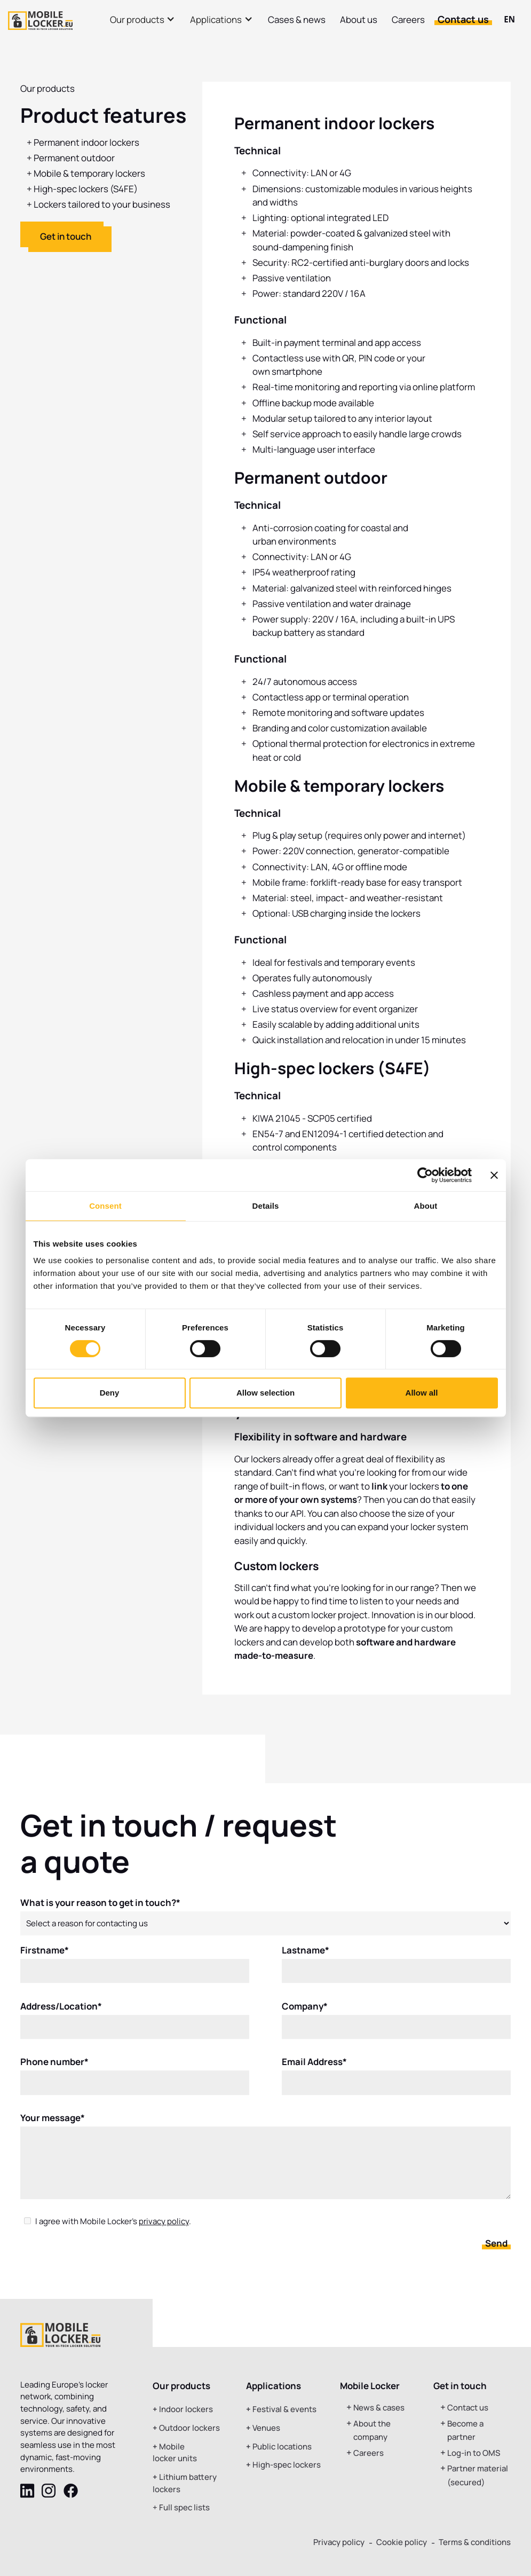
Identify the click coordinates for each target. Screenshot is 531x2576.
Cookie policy (401, 2542)
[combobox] (509, 19)
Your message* (52, 2124)
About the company (372, 2430)
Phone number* (54, 2069)
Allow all (422, 1392)
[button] (142, 19)
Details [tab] (265, 1205)
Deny (110, 1392)
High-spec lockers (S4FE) (86, 189)
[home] (40, 20)
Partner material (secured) (477, 2475)
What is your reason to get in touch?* (100, 1909)
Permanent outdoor (74, 158)
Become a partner (465, 2430)
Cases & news (297, 19)
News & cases (379, 2407)
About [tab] (426, 1205)
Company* (305, 2013)
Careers (408, 19)
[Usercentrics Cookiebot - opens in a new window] (425, 1175)
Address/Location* (61, 2013)
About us (358, 19)
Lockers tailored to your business (102, 204)
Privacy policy (338, 2542)
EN (509, 19)
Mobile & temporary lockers (89, 173)
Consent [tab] (105, 1205)
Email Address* (314, 2069)
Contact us (463, 19)
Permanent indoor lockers (86, 142)
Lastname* (305, 1957)
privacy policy (164, 2228)
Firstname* (44, 1957)
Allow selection (265, 1392)
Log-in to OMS (473, 2453)
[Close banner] (494, 1175)
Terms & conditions (475, 2542)
